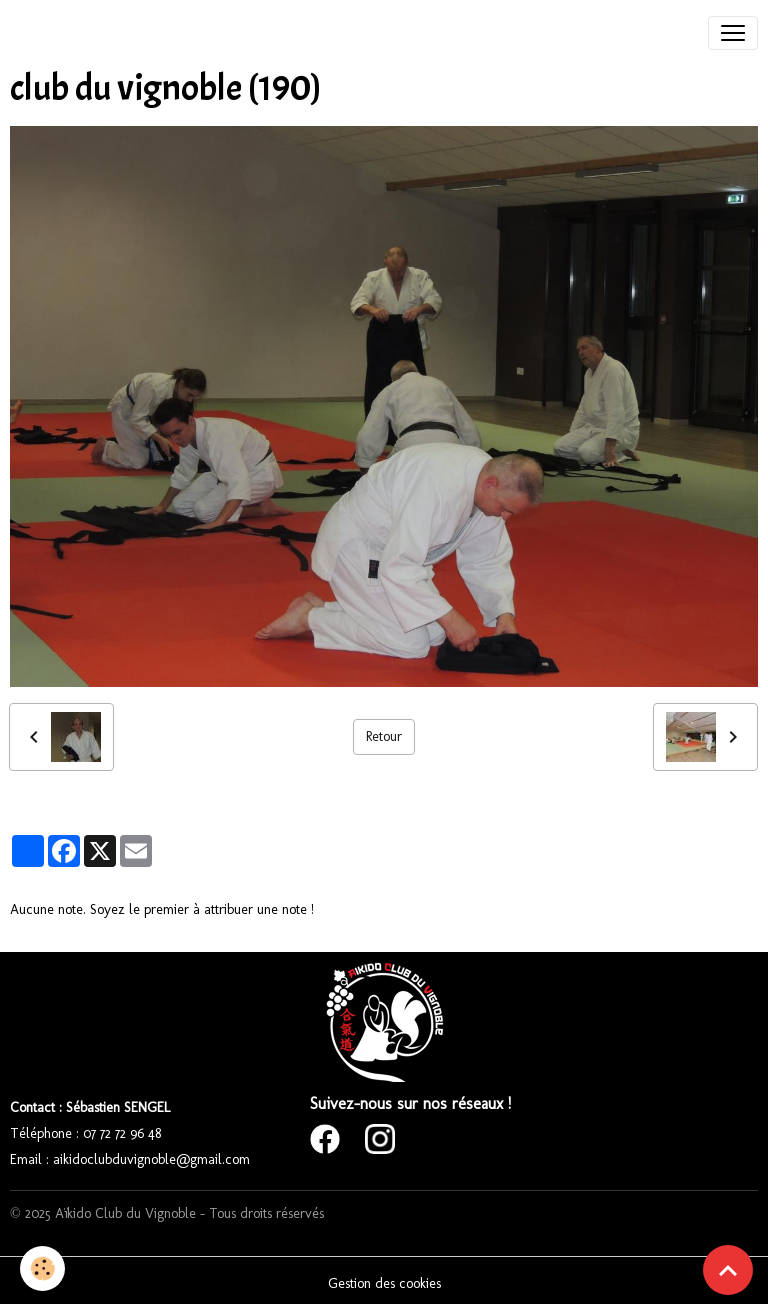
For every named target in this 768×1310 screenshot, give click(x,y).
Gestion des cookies (384, 1283)
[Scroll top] (728, 1270)
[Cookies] (42, 1268)
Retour (384, 736)
